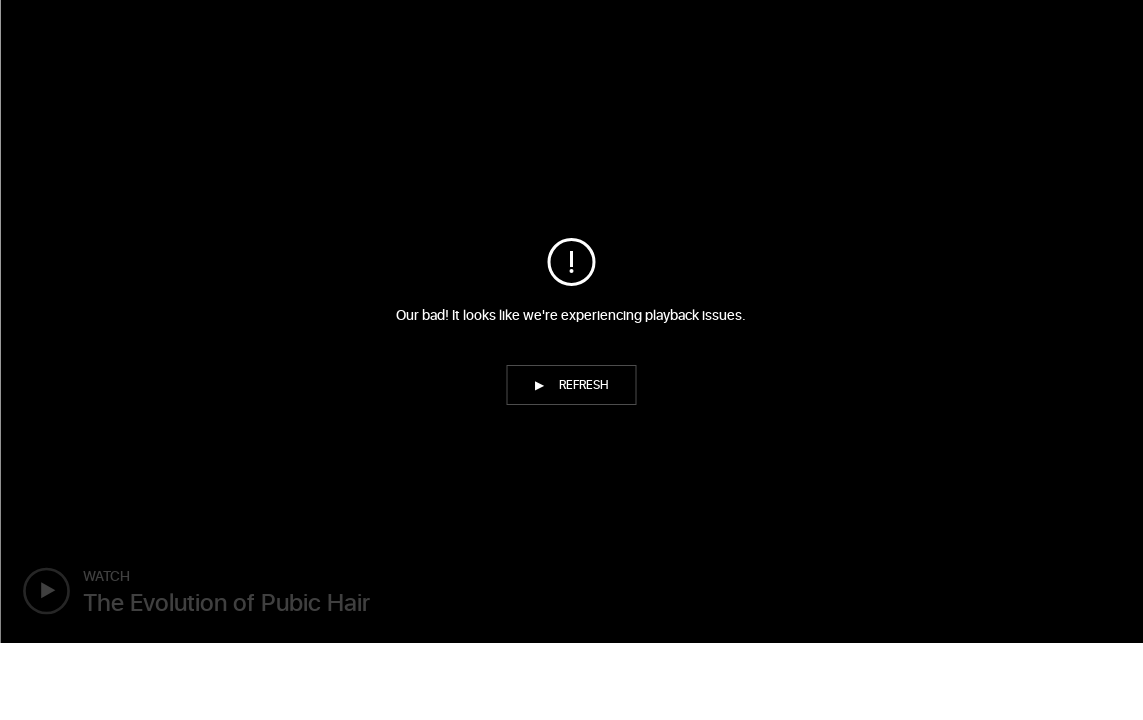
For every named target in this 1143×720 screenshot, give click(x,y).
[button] (572, 385)
